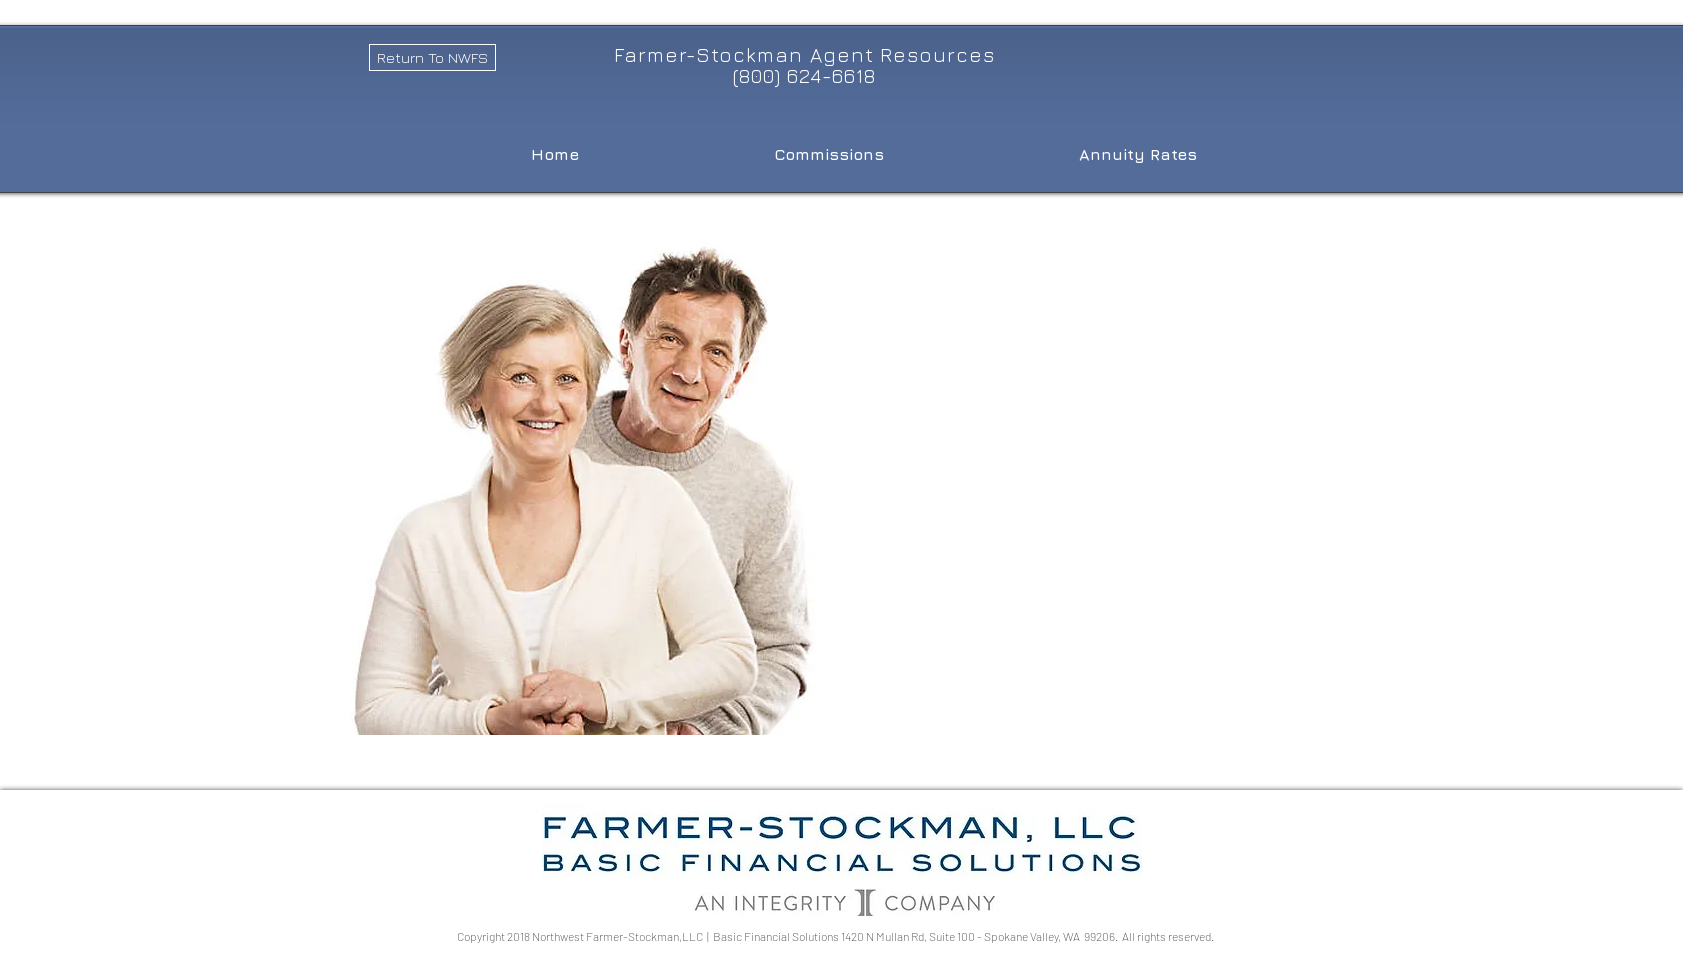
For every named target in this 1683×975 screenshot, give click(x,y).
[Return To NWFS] (432, 57)
